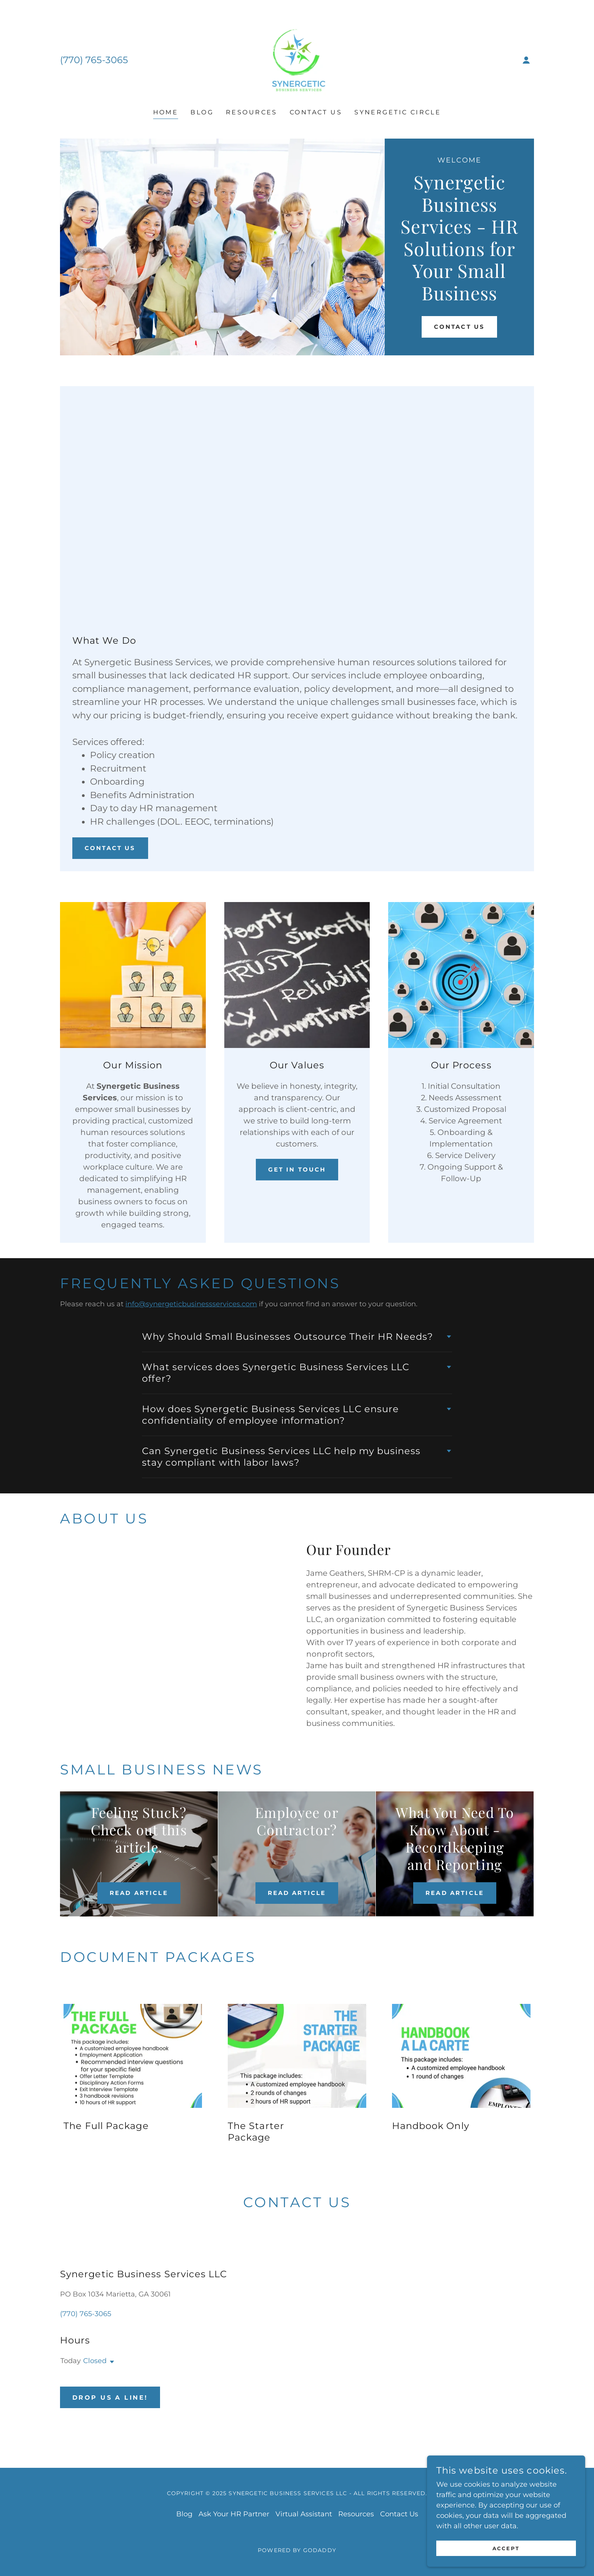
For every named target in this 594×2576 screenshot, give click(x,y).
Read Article (139, 1893)
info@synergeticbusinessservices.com (191, 1304)
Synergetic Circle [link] (397, 112)
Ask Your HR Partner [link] (234, 2514)
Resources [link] (251, 112)
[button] (526, 60)
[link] (297, 59)
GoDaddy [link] (319, 2550)
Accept (507, 2548)
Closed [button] (95, 2361)
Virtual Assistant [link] (303, 2514)
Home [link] (166, 112)
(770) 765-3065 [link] (94, 59)
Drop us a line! (110, 2397)
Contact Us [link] (316, 112)
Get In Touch (297, 1169)
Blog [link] (202, 112)
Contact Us (459, 327)
